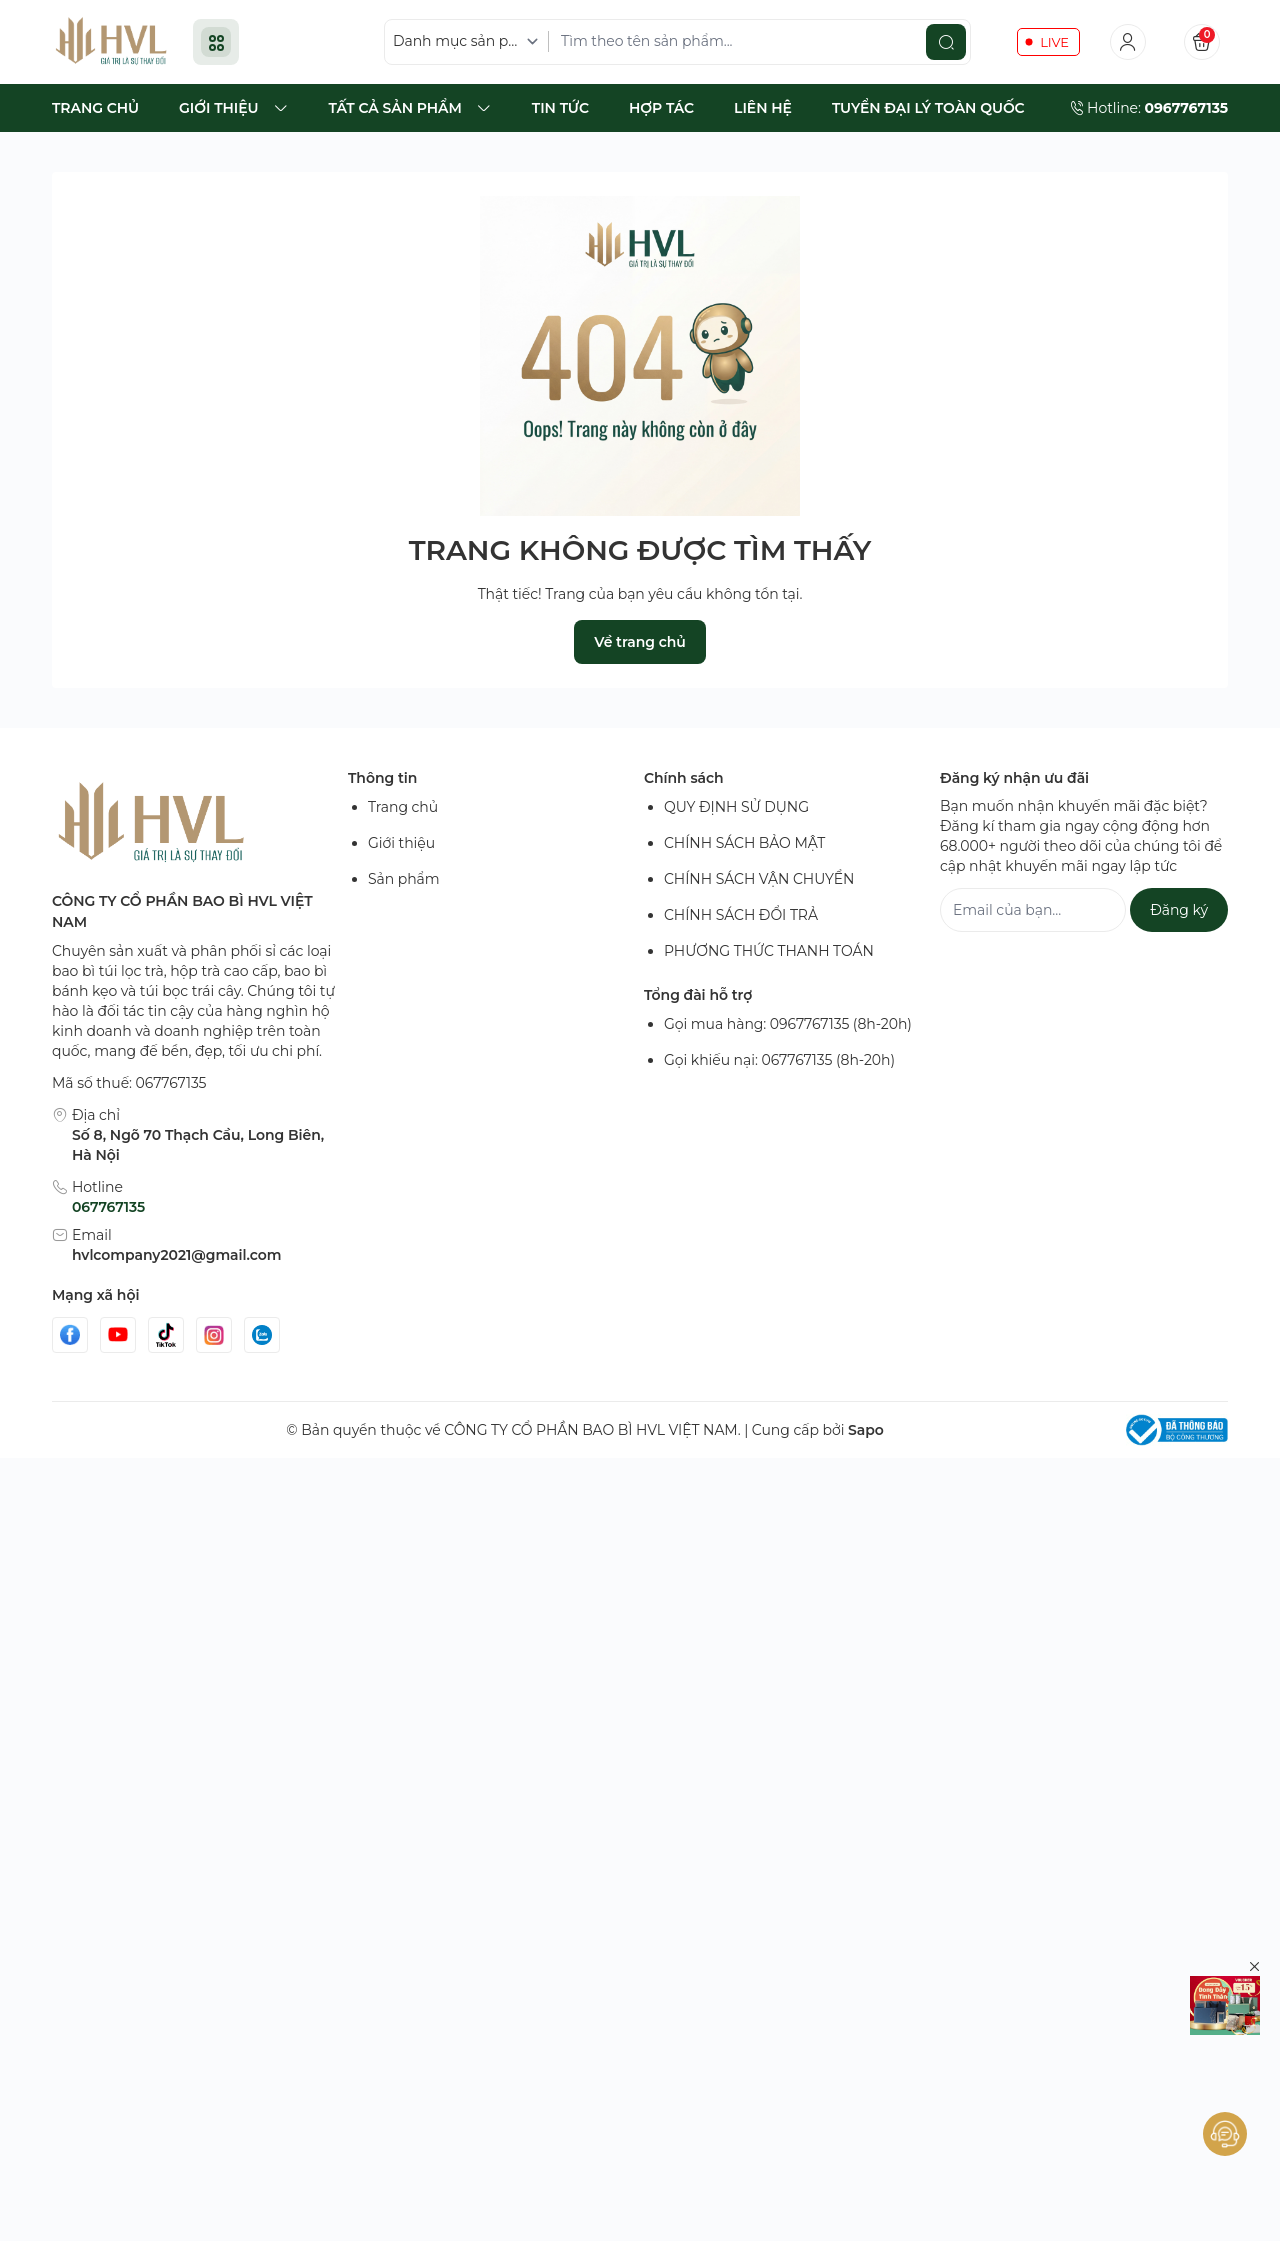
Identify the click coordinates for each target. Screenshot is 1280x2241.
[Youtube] (118, 1348)
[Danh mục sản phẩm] (469, 48)
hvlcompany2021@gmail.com (176, 1268)
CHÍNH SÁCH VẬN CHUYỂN (759, 892)
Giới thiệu (401, 856)
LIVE (1054, 48)
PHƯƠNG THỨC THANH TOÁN (769, 964)
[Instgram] (214, 1348)
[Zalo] (262, 1348)
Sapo (866, 1443)
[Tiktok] (166, 1348)
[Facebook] (70, 1348)
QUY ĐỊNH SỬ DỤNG (736, 820)
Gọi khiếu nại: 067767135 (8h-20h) (779, 1073)
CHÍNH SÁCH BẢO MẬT (744, 856)
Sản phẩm (404, 892)
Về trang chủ (639, 655)
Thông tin (382, 791)
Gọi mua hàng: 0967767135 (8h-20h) (788, 1037)
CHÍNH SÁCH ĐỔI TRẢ (741, 928)
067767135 (108, 1220)
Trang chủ (403, 820)
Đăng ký (1179, 923)
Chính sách (684, 791)
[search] (946, 48)
